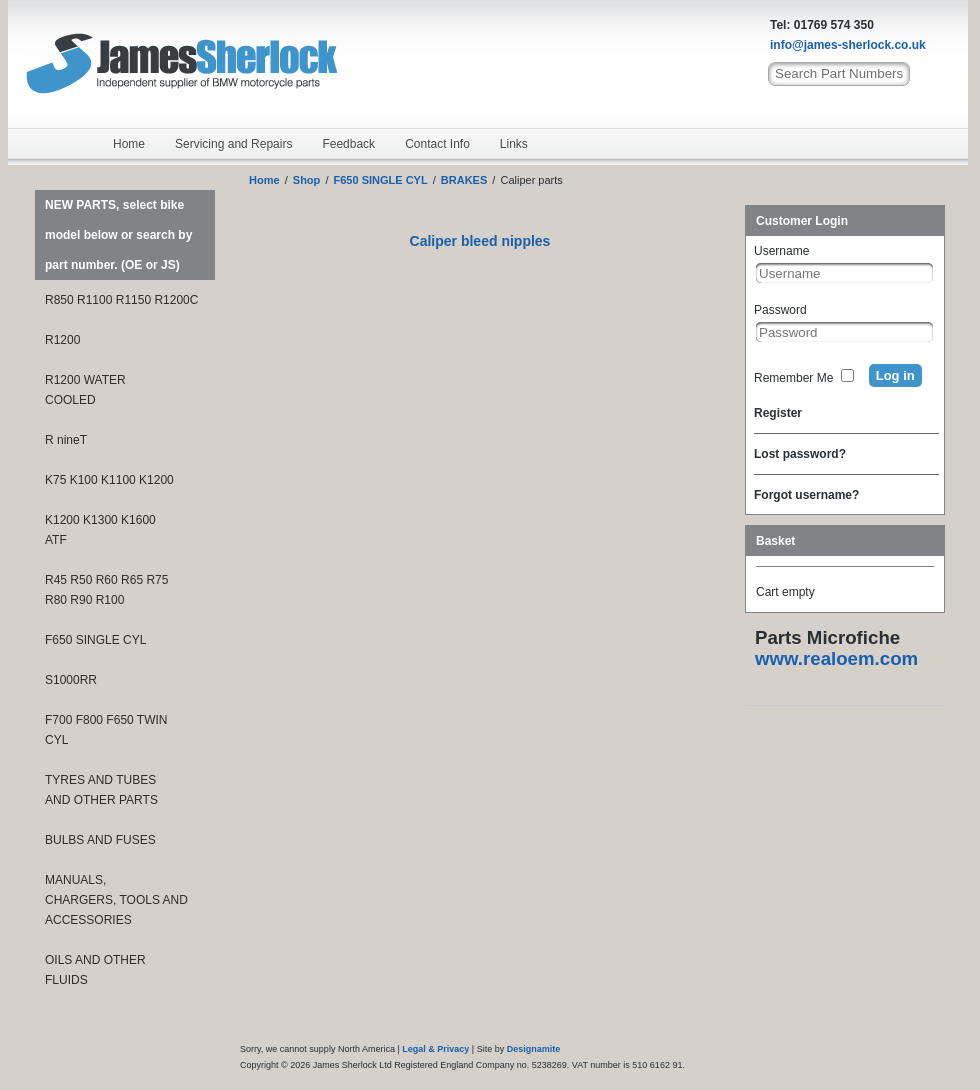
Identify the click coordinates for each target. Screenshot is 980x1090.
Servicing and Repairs (233, 144)
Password (780, 310)
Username (781, 251)
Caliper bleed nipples (480, 241)
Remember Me (793, 378)
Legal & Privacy (435, 1049)
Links (514, 144)
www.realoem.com (836, 658)
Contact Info (437, 144)
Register (778, 413)
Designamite (534, 1049)
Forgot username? (806, 495)
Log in (895, 375)
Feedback (348, 144)
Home (129, 144)
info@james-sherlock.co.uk (848, 45)
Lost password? (800, 454)
